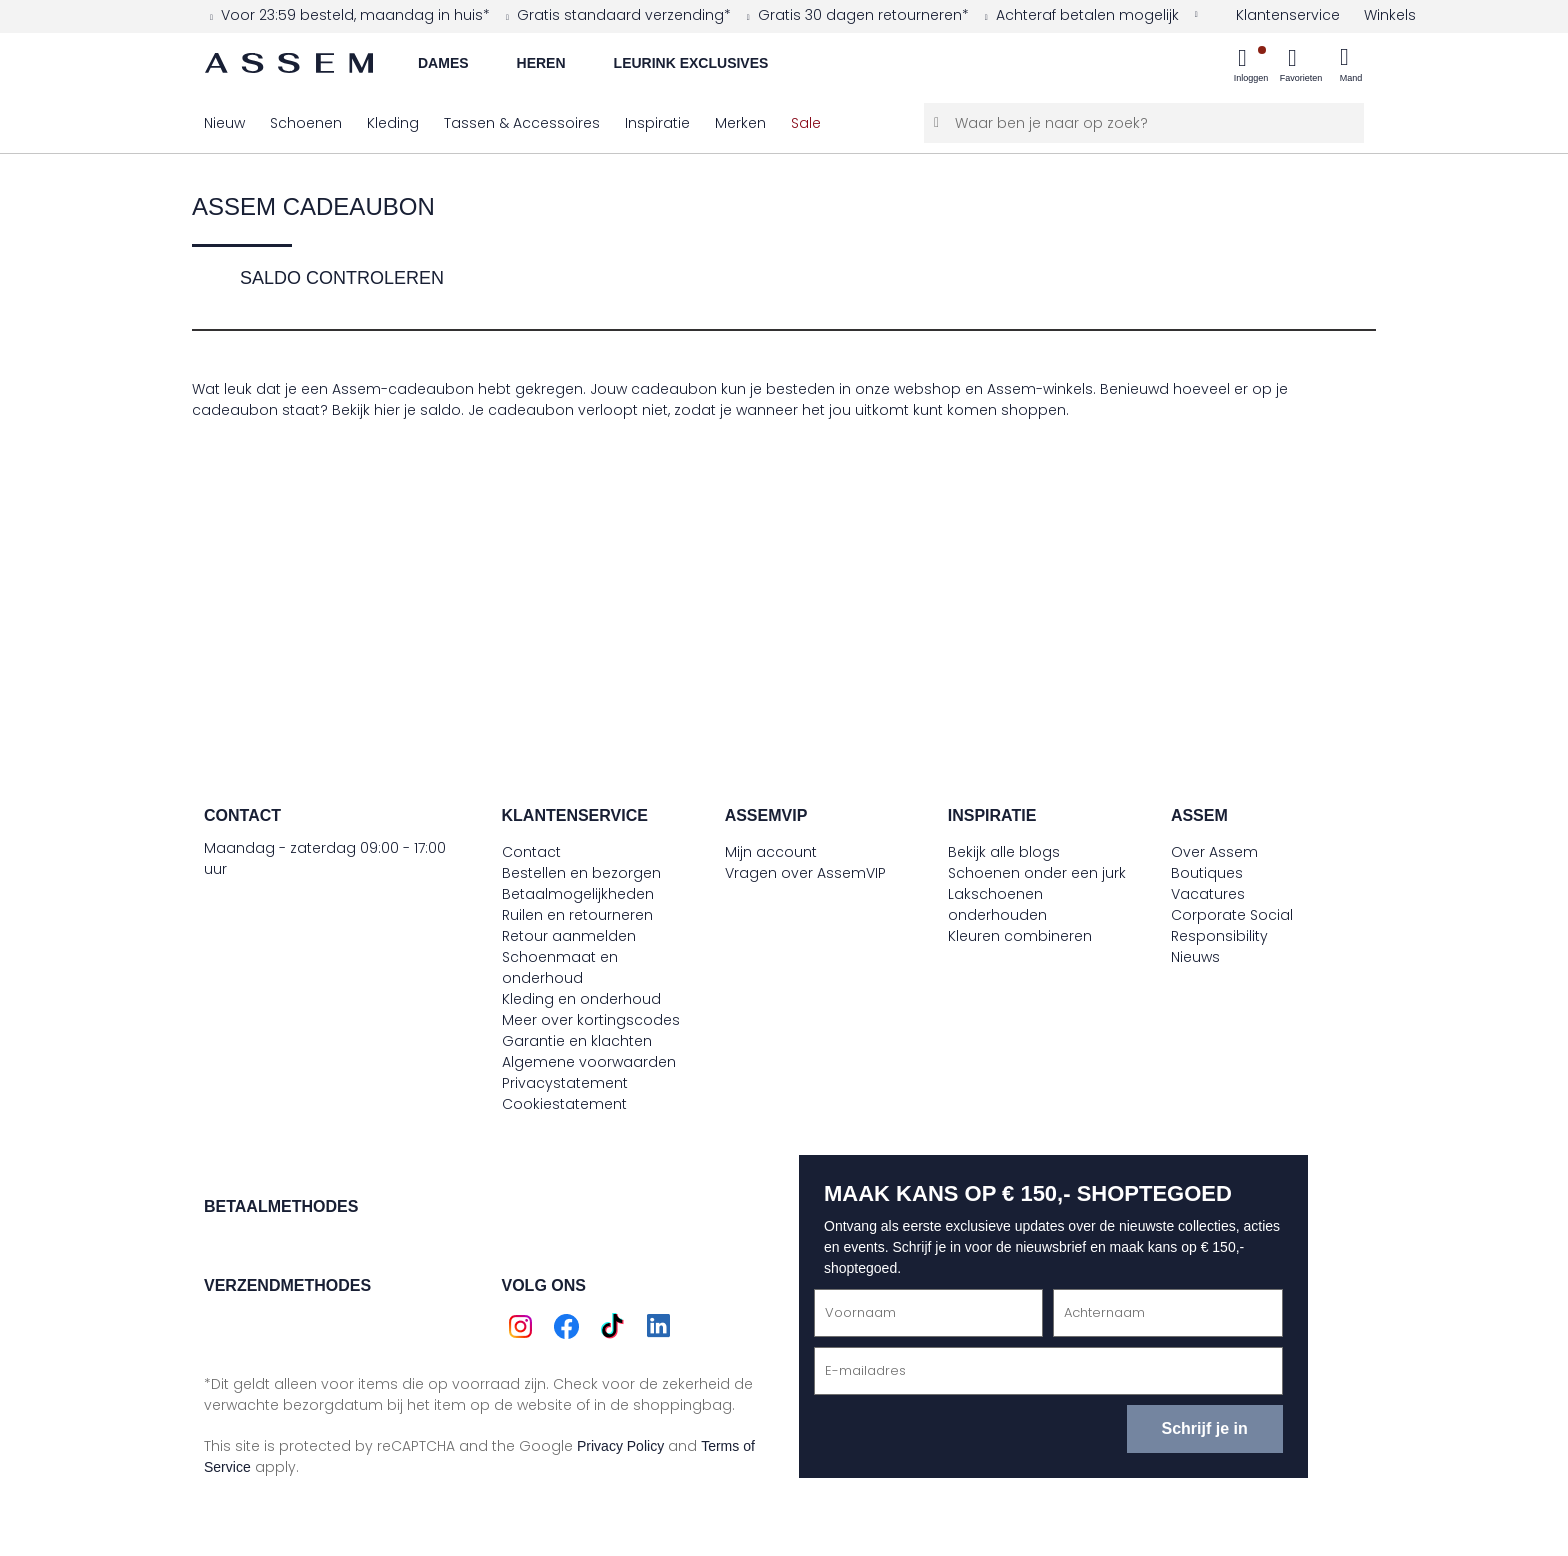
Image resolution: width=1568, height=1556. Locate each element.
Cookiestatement (564, 1104)
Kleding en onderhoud (581, 999)
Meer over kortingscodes (591, 1020)
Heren (541, 63)
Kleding (393, 123)
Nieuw (224, 123)
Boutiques (1207, 873)
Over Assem (1214, 852)
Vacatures (1208, 894)
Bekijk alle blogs (1004, 852)
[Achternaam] (1167, 1313)
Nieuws (1195, 957)
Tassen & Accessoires (522, 123)
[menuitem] (1251, 67)
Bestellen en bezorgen (581, 873)
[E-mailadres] (1048, 1371)
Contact (531, 852)
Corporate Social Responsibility (1232, 925)
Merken (740, 123)
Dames (443, 63)
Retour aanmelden (569, 936)
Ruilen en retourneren (577, 915)
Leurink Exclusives (691, 63)
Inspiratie (657, 123)
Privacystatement (565, 1083)
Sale (806, 123)
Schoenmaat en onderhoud (560, 967)
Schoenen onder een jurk (1037, 873)
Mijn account (771, 852)
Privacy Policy (620, 1446)
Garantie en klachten (577, 1041)
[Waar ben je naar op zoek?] (1144, 123)
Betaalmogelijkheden (578, 894)
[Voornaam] (928, 1313)
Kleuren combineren (1020, 936)
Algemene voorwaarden (589, 1062)
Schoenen (306, 123)
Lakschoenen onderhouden (997, 904)
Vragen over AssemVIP (805, 873)
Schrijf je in (1204, 1428)
